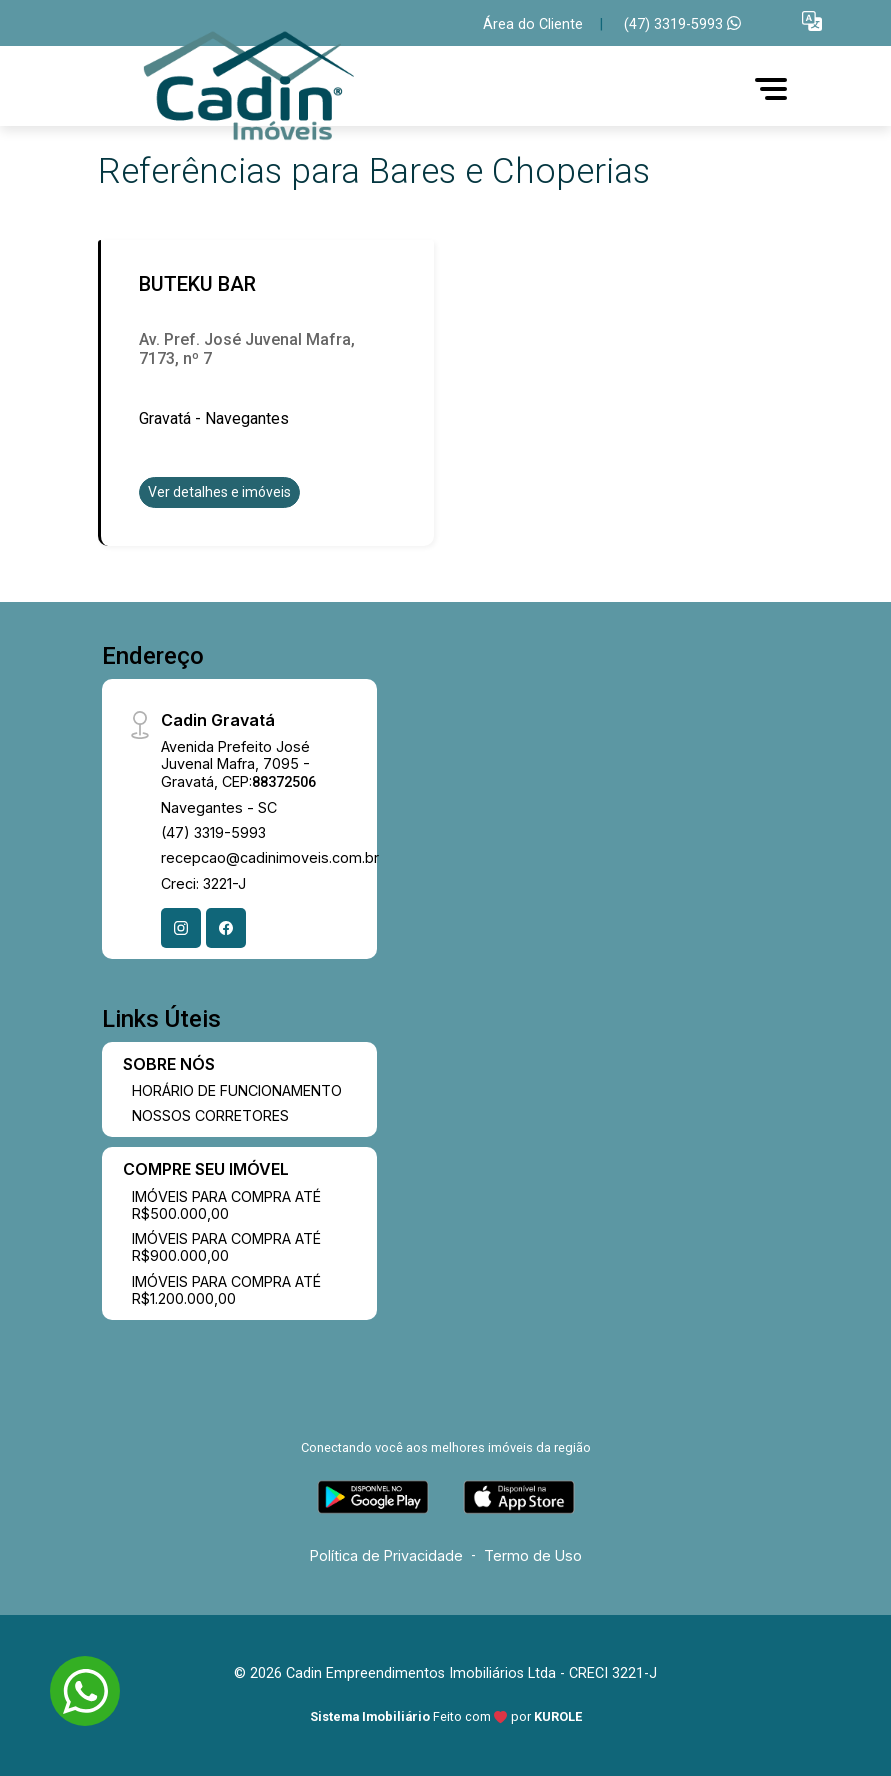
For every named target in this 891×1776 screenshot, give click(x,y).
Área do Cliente (533, 24)
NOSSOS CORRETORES (210, 1115)
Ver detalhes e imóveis (219, 492)
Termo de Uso (533, 1555)
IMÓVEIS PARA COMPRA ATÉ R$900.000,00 (226, 1247)
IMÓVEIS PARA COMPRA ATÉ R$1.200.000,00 (226, 1290)
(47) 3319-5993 (682, 24)
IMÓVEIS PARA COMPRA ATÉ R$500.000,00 (226, 1205)
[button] (812, 20)
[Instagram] (181, 928)
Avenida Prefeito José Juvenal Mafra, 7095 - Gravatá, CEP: (238, 764)
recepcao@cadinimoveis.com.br (270, 857)
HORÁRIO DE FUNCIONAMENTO (237, 1090)
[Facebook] (226, 928)
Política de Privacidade (386, 1555)
